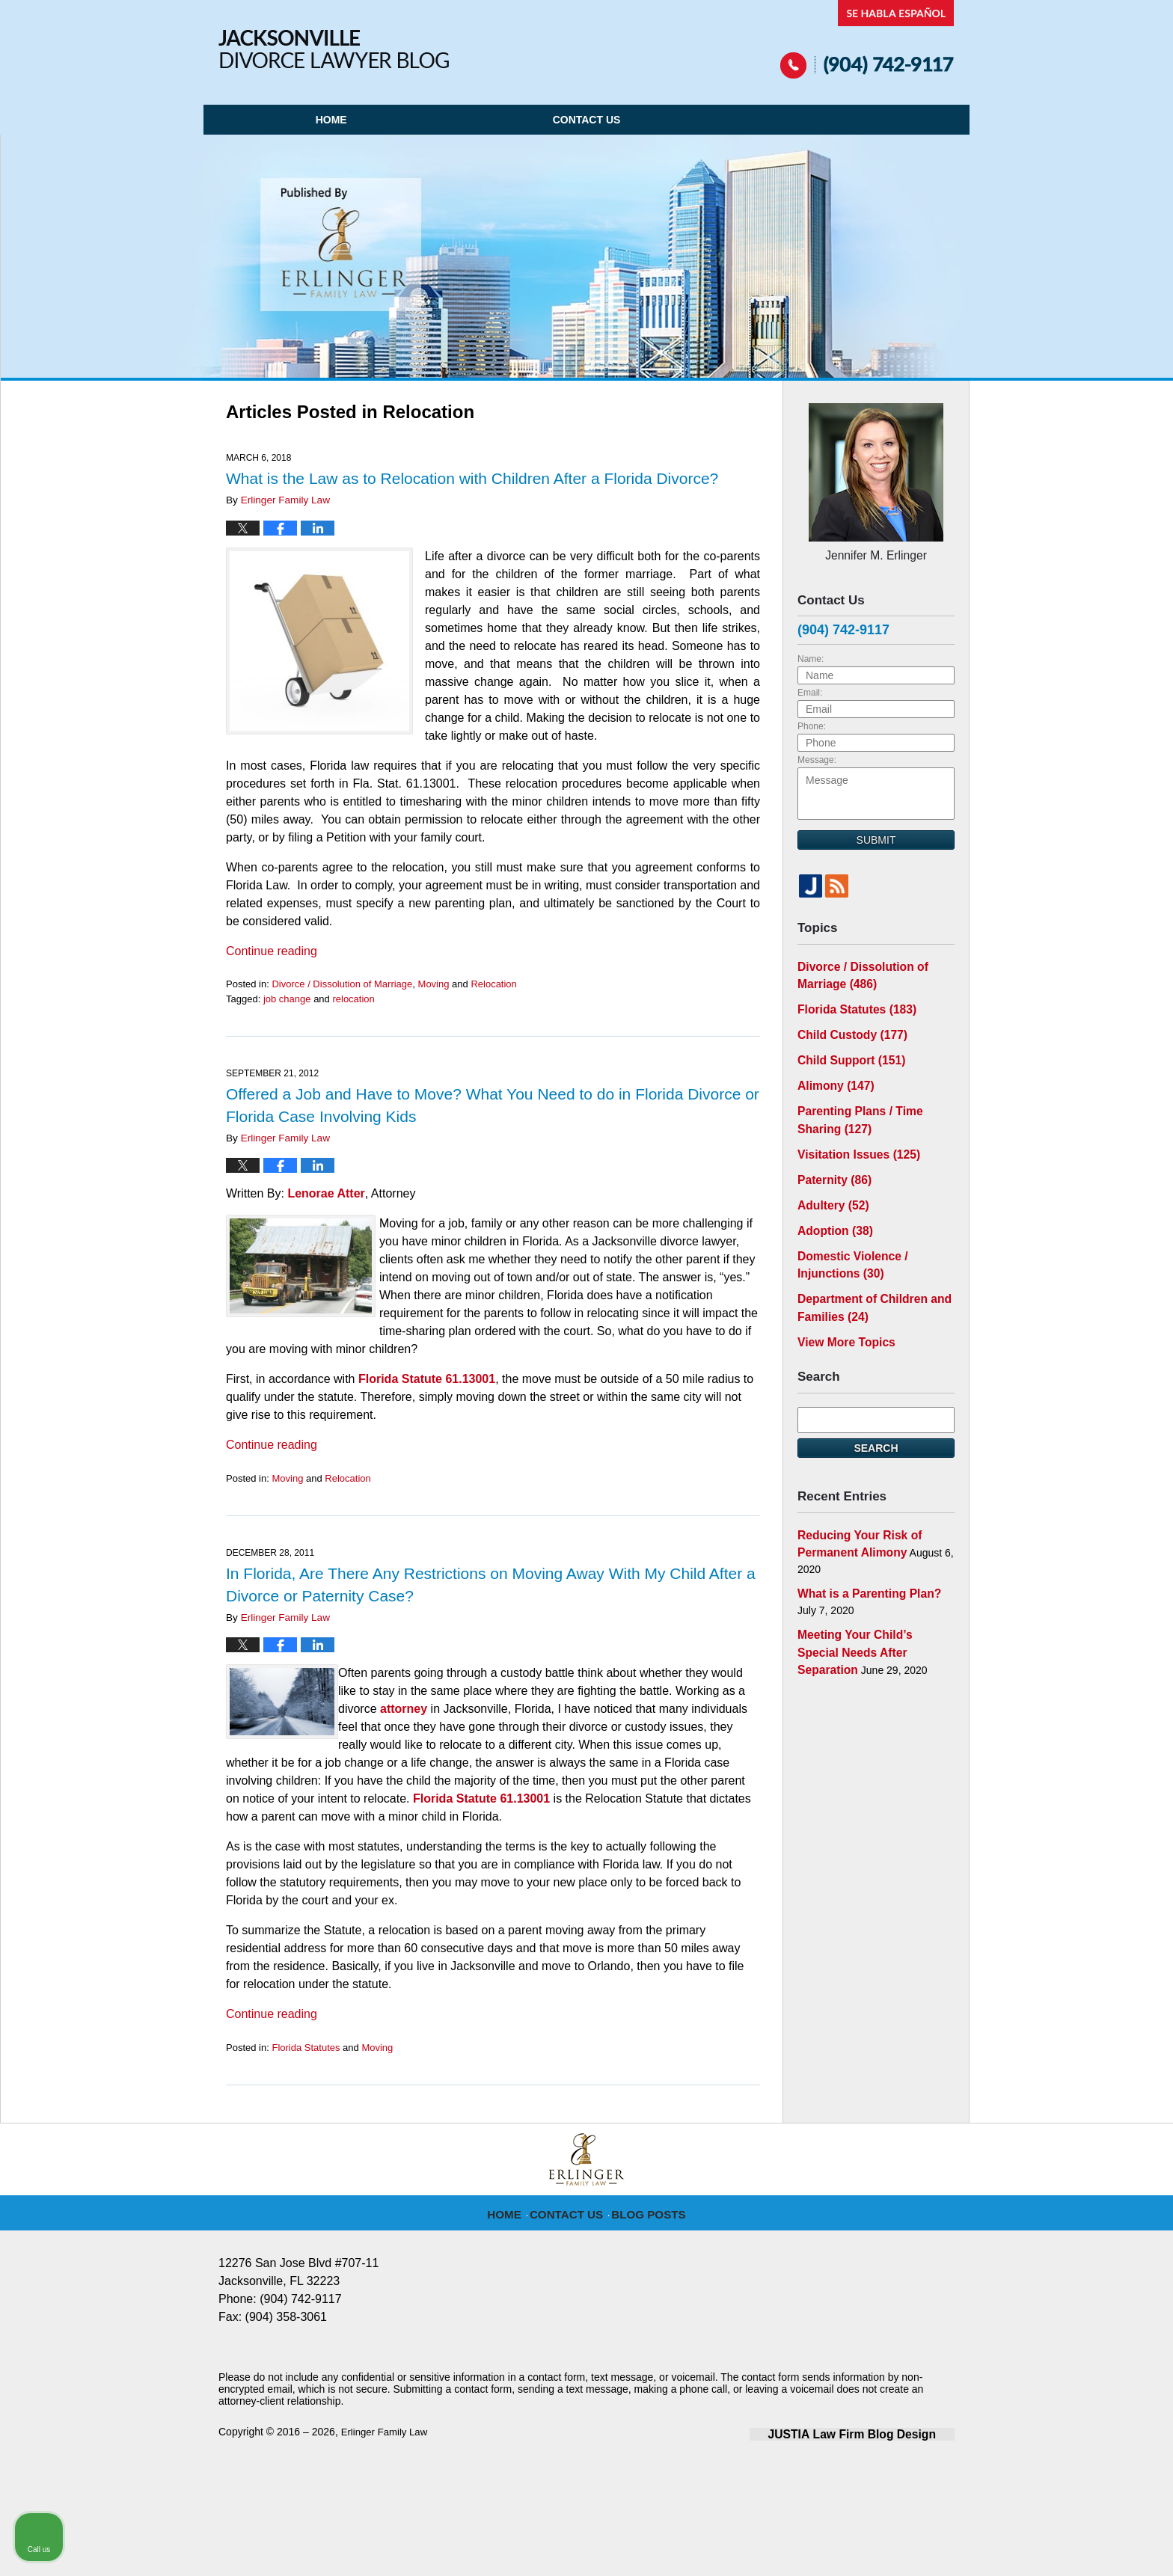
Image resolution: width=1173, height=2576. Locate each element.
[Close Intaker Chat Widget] (1124, 2098)
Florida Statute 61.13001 (426, 1379)
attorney (403, 1708)
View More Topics (841, 1307)
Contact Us (587, 120)
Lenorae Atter (325, 1193)
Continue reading (271, 951)
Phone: (811, 722)
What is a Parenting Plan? (861, 1553)
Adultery (829, 1181)
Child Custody (846, 1024)
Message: (816, 756)
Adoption (831, 1205)
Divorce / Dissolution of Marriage (342, 984)
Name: (810, 655)
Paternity (830, 1158)
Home (331, 120)
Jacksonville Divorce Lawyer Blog (333, 49)
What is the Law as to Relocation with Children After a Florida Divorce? (472, 478)
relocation (353, 999)
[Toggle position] (1092, 2098)
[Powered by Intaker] (1045, 2544)
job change (287, 999)
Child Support (845, 1048)
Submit (876, 836)
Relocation (493, 984)
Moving (434, 984)
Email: (809, 689)
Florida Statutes (306, 2047)
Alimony (831, 1071)
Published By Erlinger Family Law (867, 39)
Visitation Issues (852, 1134)
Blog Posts (646, 2213)
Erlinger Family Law (387, 2432)
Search (876, 1412)
